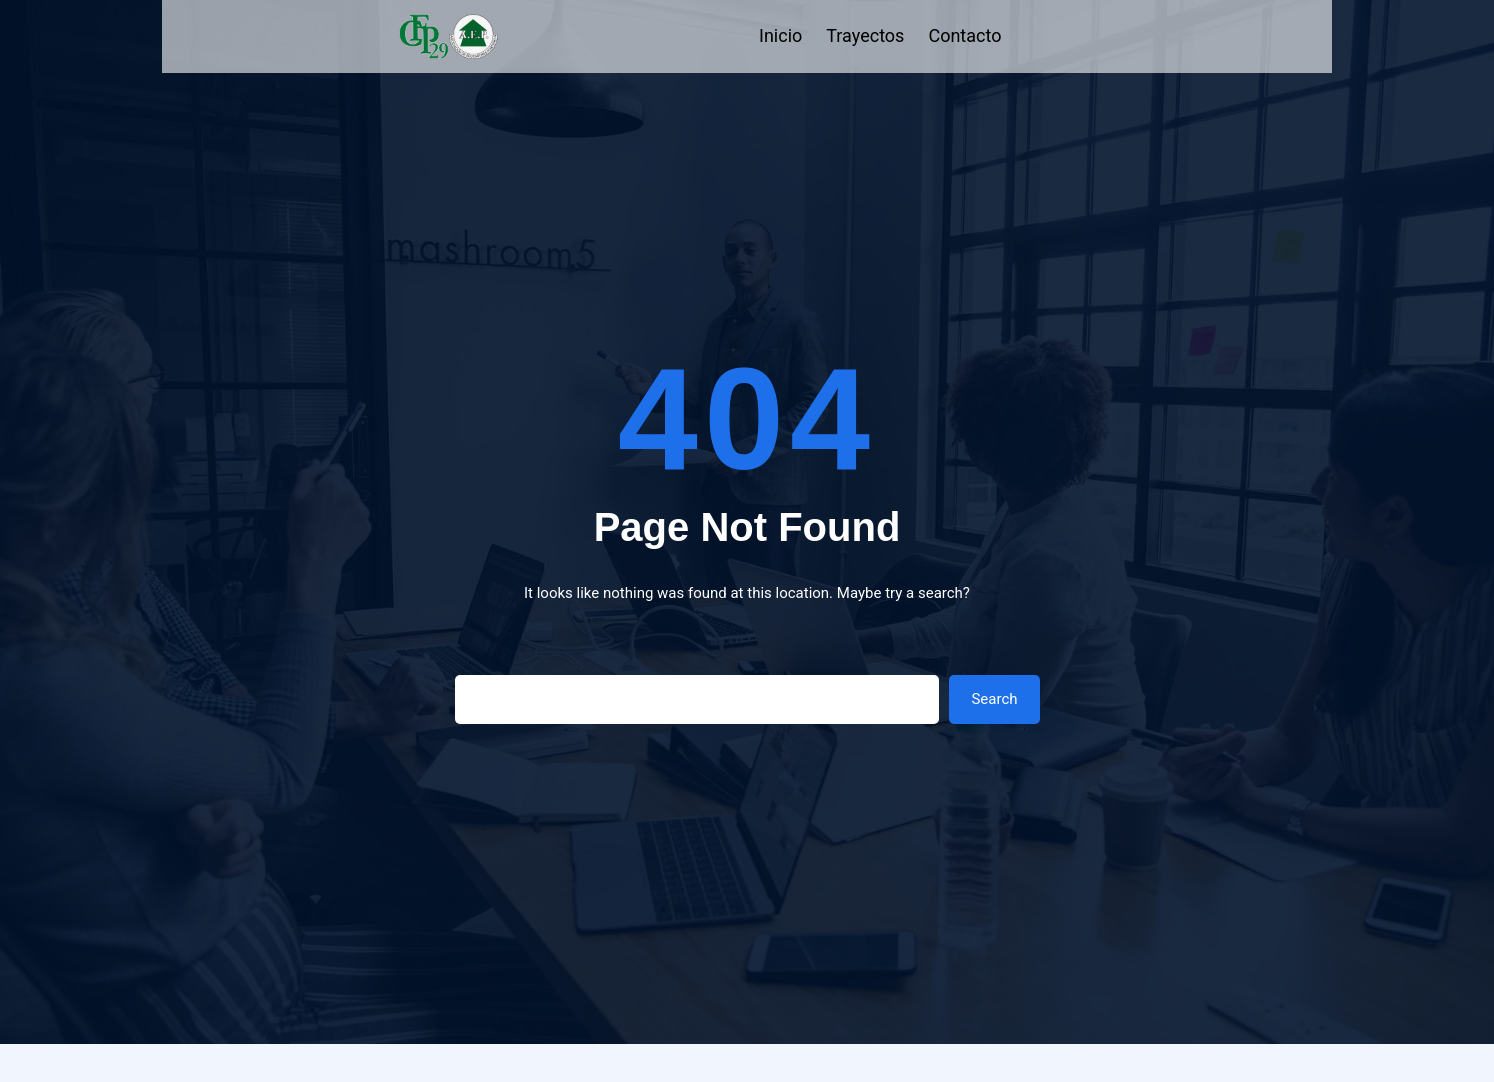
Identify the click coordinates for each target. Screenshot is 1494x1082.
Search (994, 699)
